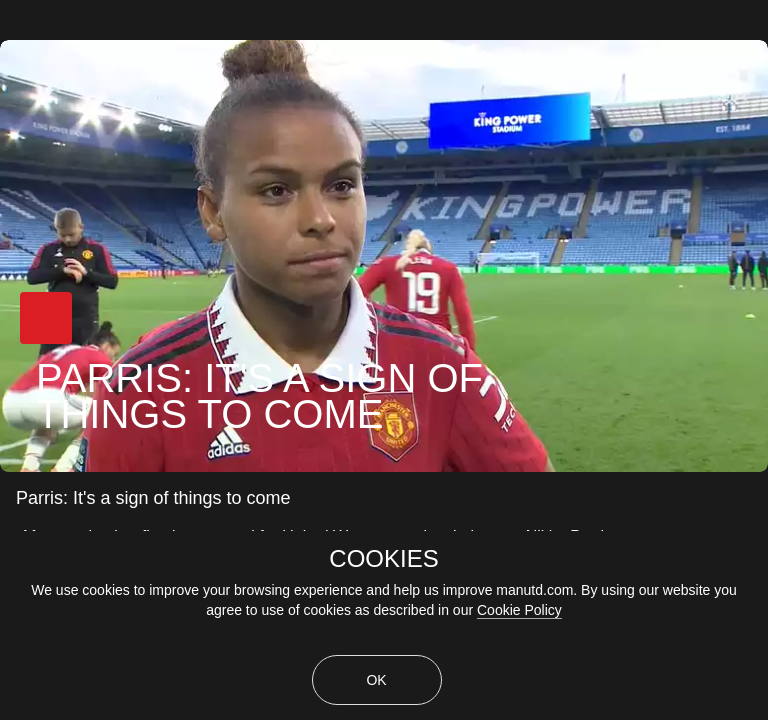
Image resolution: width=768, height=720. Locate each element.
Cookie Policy (519, 610)
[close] (756, 12)
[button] (46, 318)
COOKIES (383, 559)
